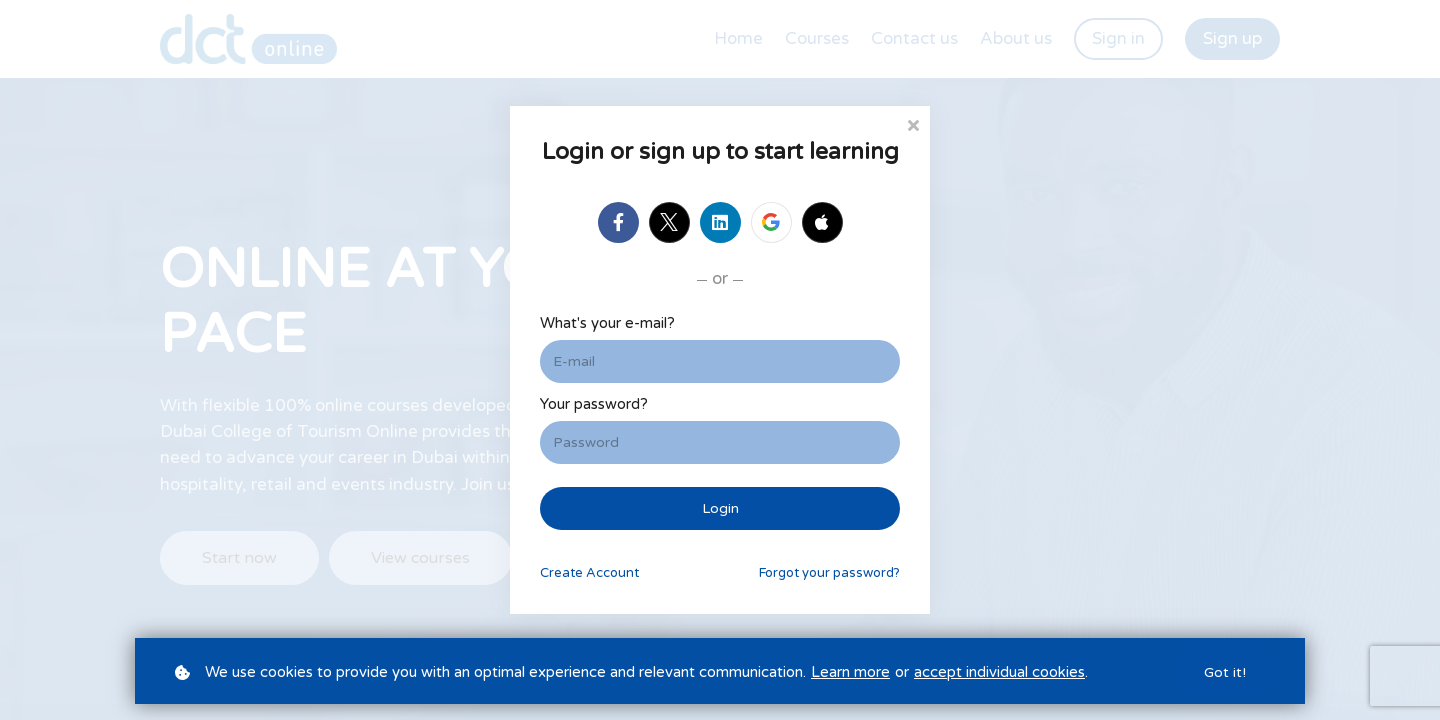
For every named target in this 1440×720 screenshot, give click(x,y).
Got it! (1225, 672)
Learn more (850, 672)
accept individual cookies (999, 672)
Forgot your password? (829, 573)
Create (589, 573)
